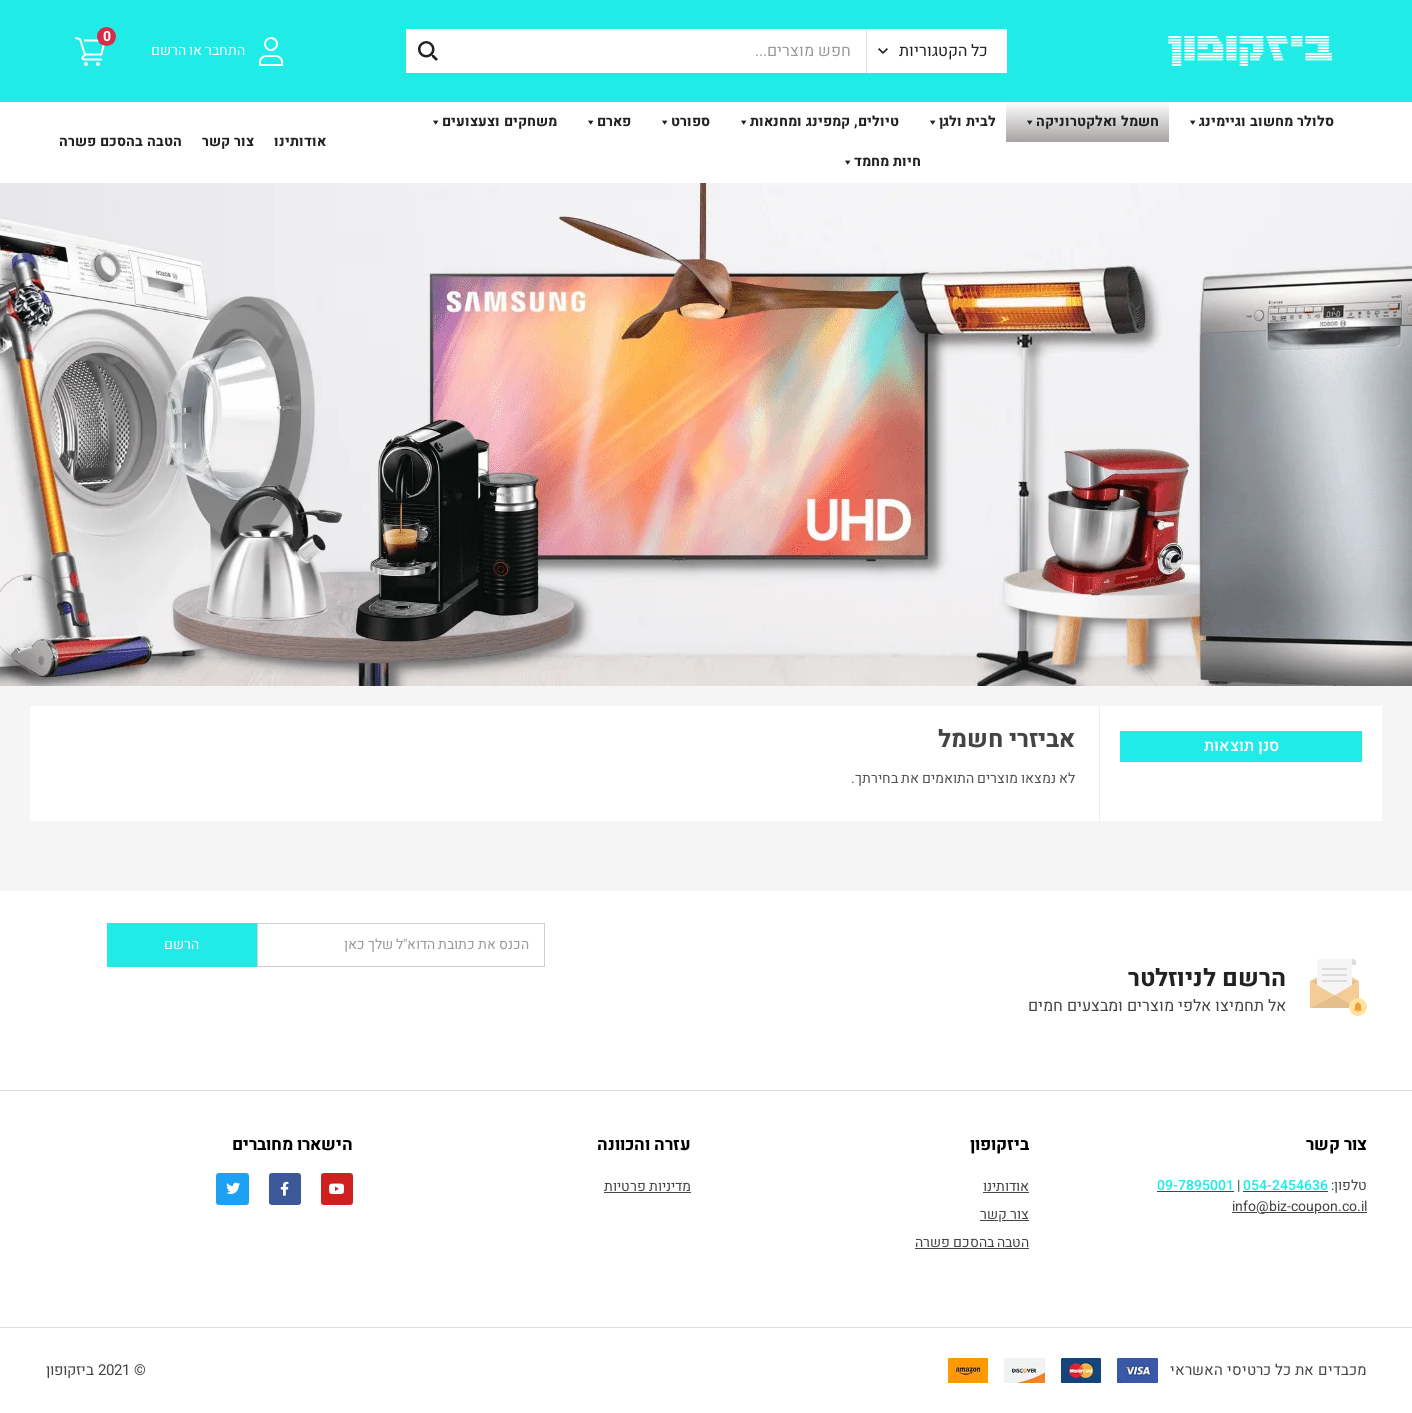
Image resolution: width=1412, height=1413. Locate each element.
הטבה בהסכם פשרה (120, 141)
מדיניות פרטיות (647, 1186)
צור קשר (228, 141)
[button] (937, 51)
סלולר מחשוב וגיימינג (1256, 121)
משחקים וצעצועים (489, 121)
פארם (604, 121)
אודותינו (300, 141)
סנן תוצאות (1241, 746)
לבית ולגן (957, 121)
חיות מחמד (877, 161)
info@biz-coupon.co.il (1299, 1206)
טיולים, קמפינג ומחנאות (814, 121)
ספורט (680, 121)
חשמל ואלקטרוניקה (1087, 121)
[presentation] (295, 1006)
